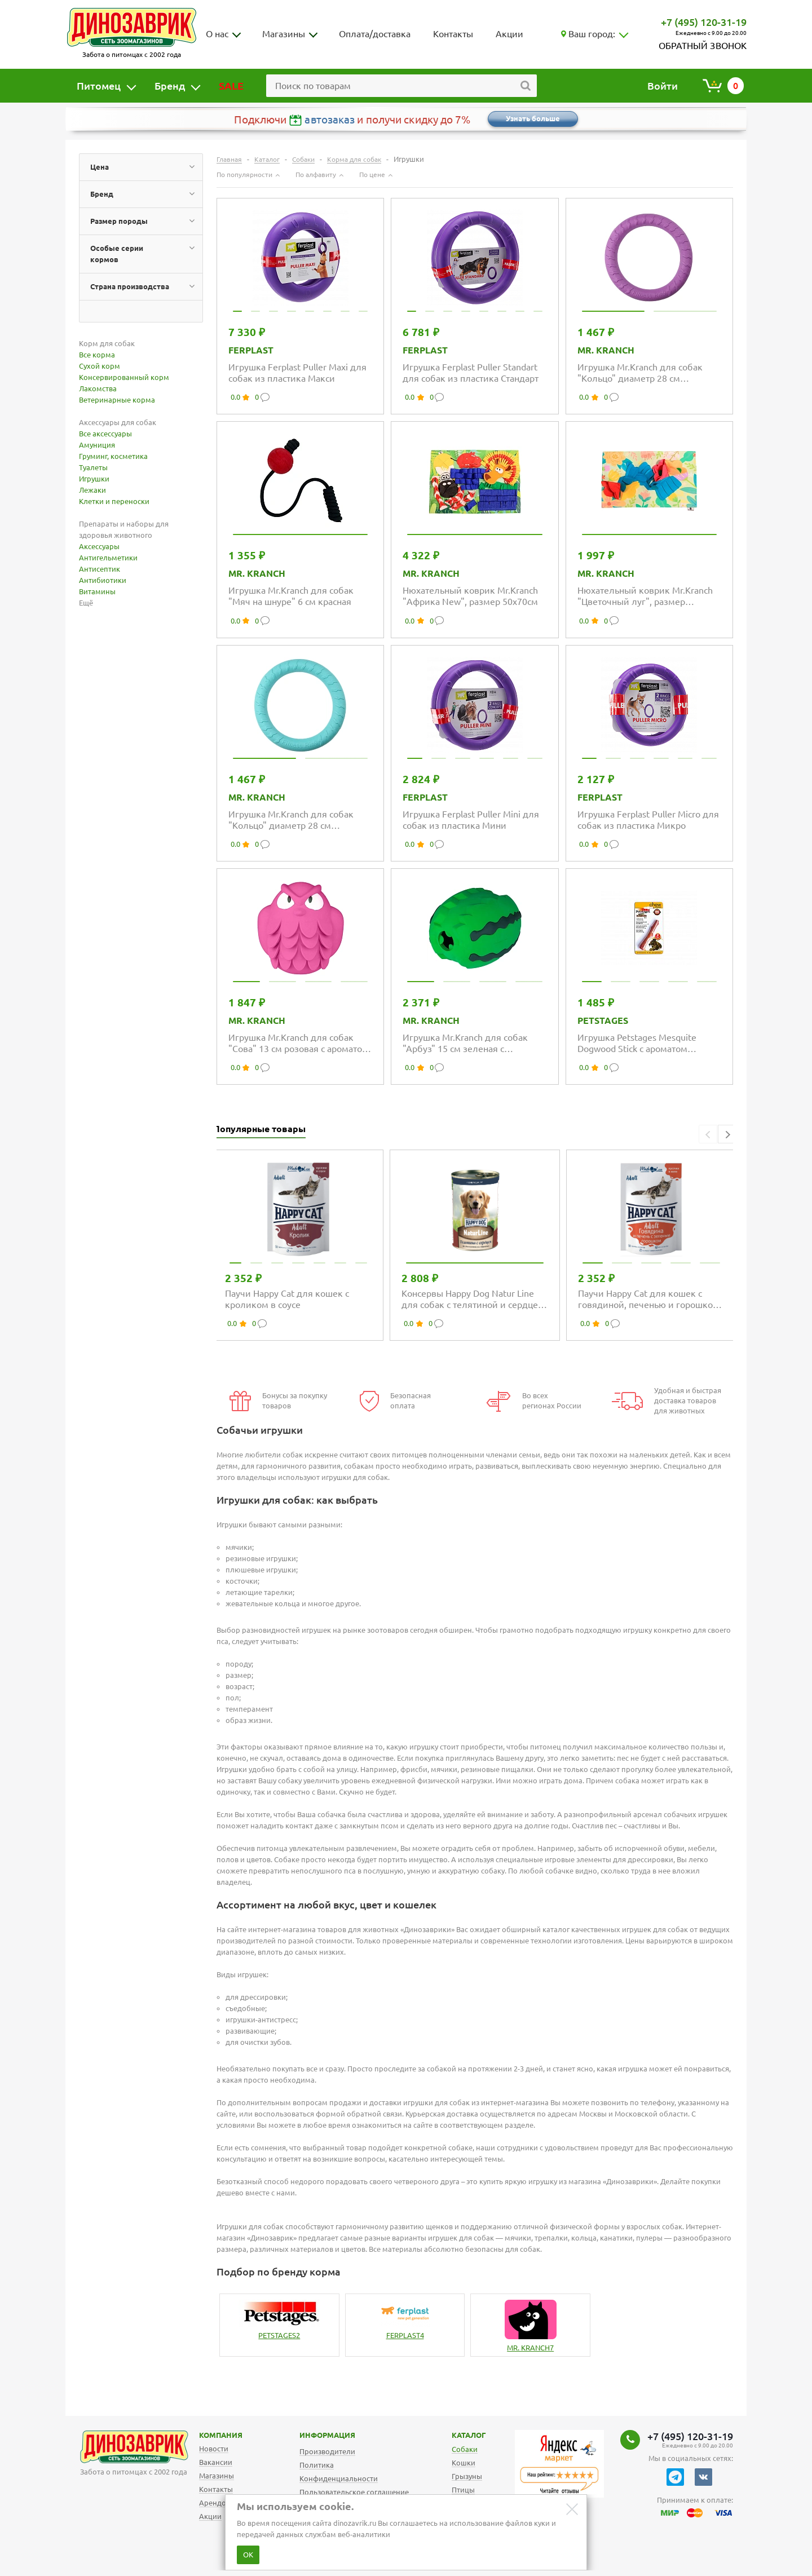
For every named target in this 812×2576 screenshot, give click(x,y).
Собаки (465, 2449)
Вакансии (215, 2462)
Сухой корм (99, 366)
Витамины (97, 591)
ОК (248, 2555)
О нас (217, 34)
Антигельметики (108, 558)
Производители (327, 2451)
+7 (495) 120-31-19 (704, 22)
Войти (662, 85)
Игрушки (94, 479)
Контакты (453, 34)
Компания (206, 2435)
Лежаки (92, 490)
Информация (315, 2435)
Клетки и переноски (114, 501)
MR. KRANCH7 (530, 2348)
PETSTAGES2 (279, 2335)
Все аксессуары (105, 434)
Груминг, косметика (113, 456)
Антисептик (99, 569)
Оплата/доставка (375, 34)
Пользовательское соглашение (354, 2492)
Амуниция (97, 445)
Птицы (463, 2490)
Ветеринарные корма (117, 400)
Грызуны (467, 2476)
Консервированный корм (124, 377)
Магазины (283, 34)
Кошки (463, 2463)
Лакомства (98, 388)
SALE (231, 85)
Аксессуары (99, 546)
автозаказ (329, 119)
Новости (213, 2449)
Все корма (97, 355)
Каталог (460, 2435)
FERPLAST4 (405, 2335)
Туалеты (93, 467)
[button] (727, 1134)
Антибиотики (102, 580)
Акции (509, 34)
